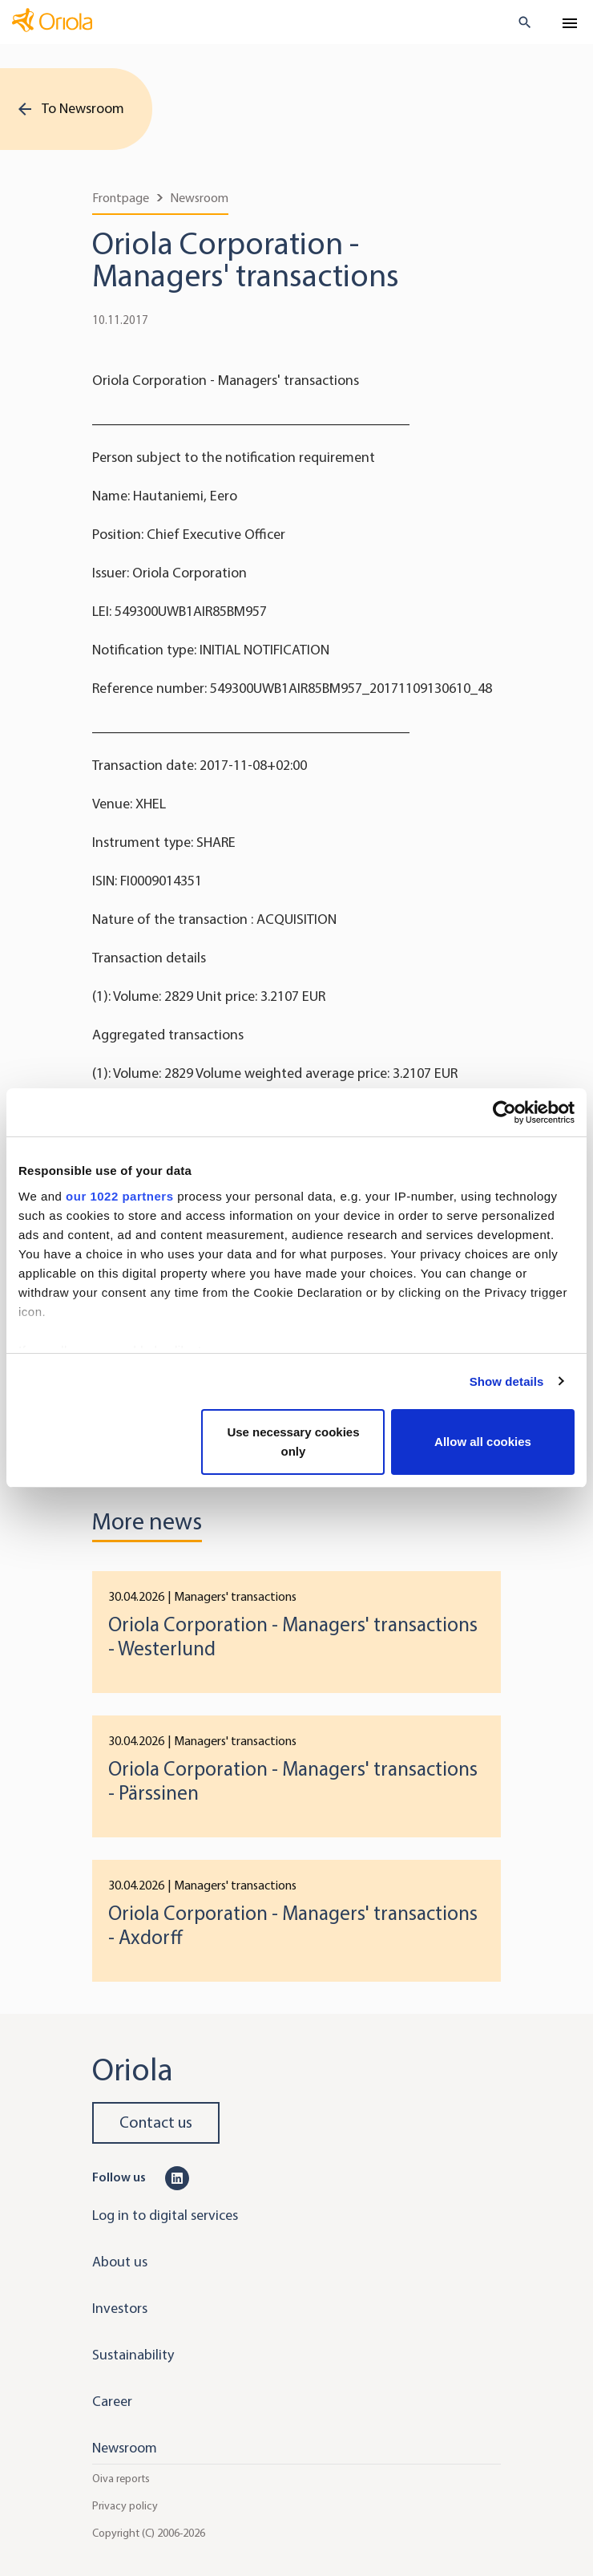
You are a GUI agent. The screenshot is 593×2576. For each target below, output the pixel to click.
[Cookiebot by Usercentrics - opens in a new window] (504, 1112)
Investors (119, 2308)
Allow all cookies (482, 1441)
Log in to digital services (165, 2215)
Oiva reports (121, 2478)
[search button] (518, 22)
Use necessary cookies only (293, 1441)
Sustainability (133, 2354)
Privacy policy (125, 2506)
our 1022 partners (119, 1196)
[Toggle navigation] (570, 23)
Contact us (155, 2122)
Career (112, 2401)
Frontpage (120, 197)
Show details (507, 1381)
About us (119, 2261)
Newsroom (199, 197)
